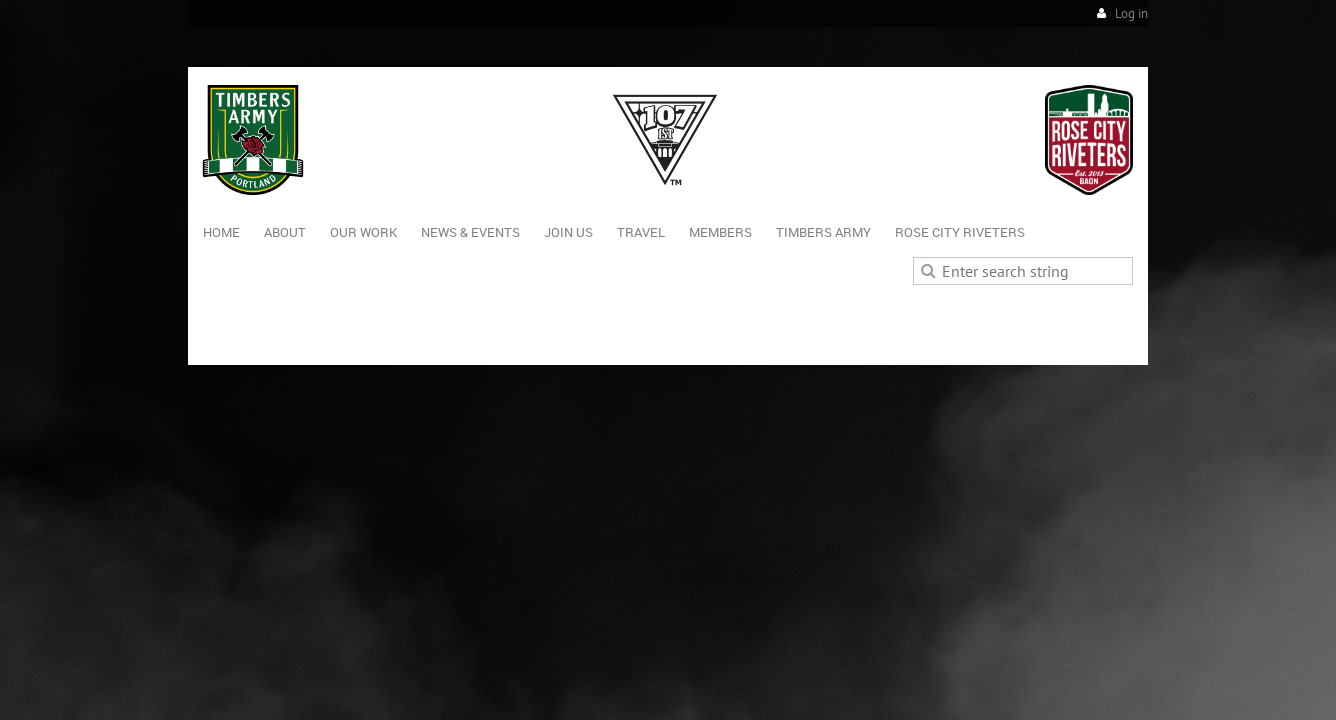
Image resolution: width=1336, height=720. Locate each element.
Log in (1131, 13)
